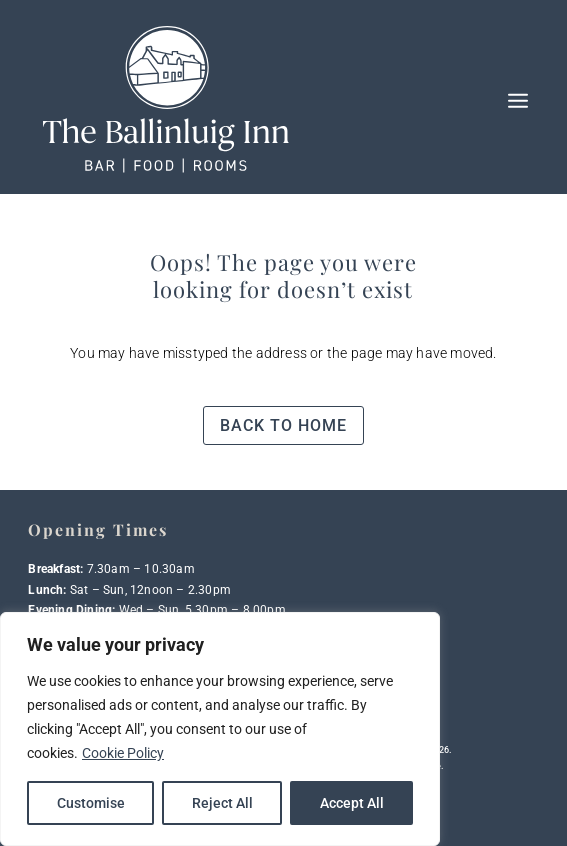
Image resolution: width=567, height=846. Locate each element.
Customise (91, 803)
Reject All (222, 803)
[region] (220, 729)
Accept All (352, 803)
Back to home (283, 425)
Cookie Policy (123, 753)
